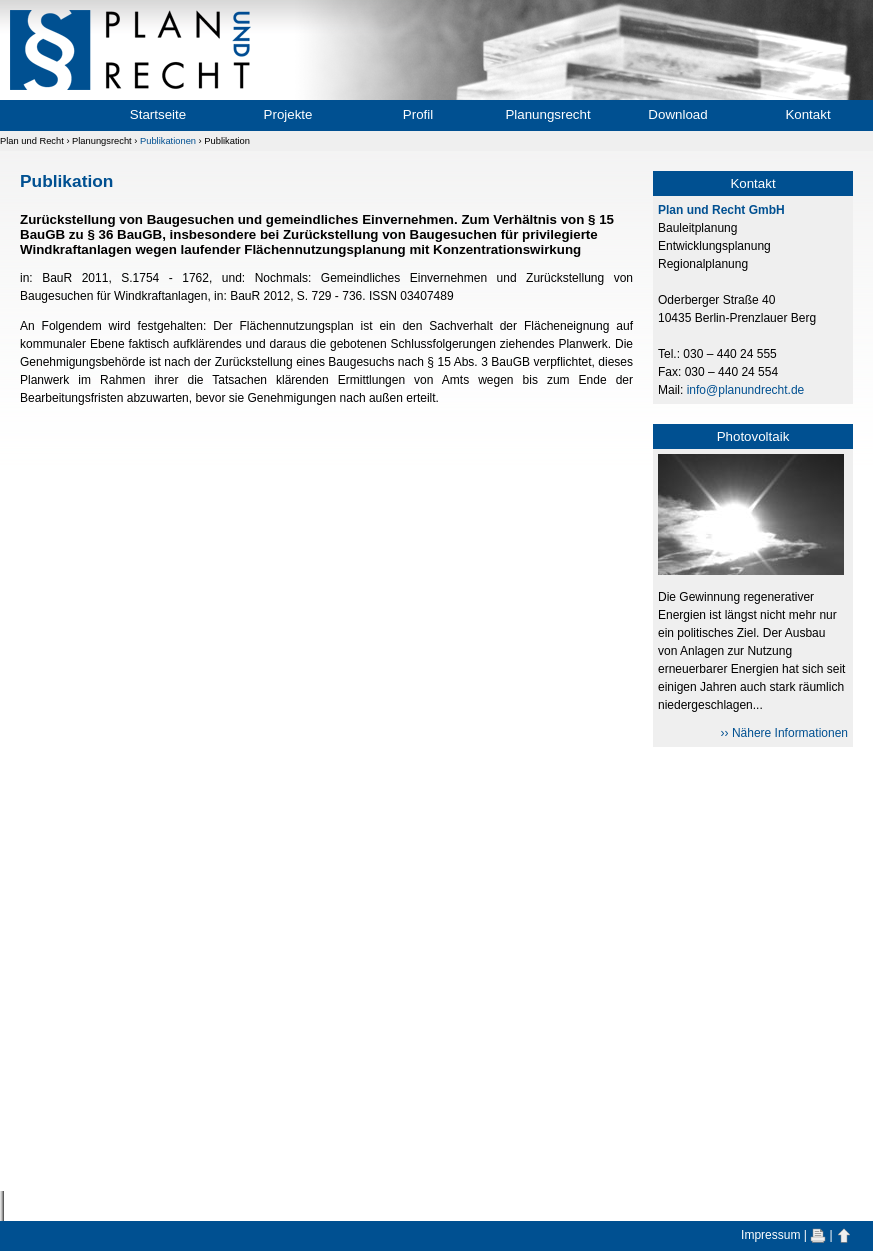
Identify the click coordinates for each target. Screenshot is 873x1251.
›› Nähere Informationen (784, 733)
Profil (418, 114)
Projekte (288, 114)
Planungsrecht (547, 114)
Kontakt (807, 114)
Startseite (158, 114)
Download (677, 114)
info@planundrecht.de (746, 390)
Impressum (770, 1235)
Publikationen (168, 141)
